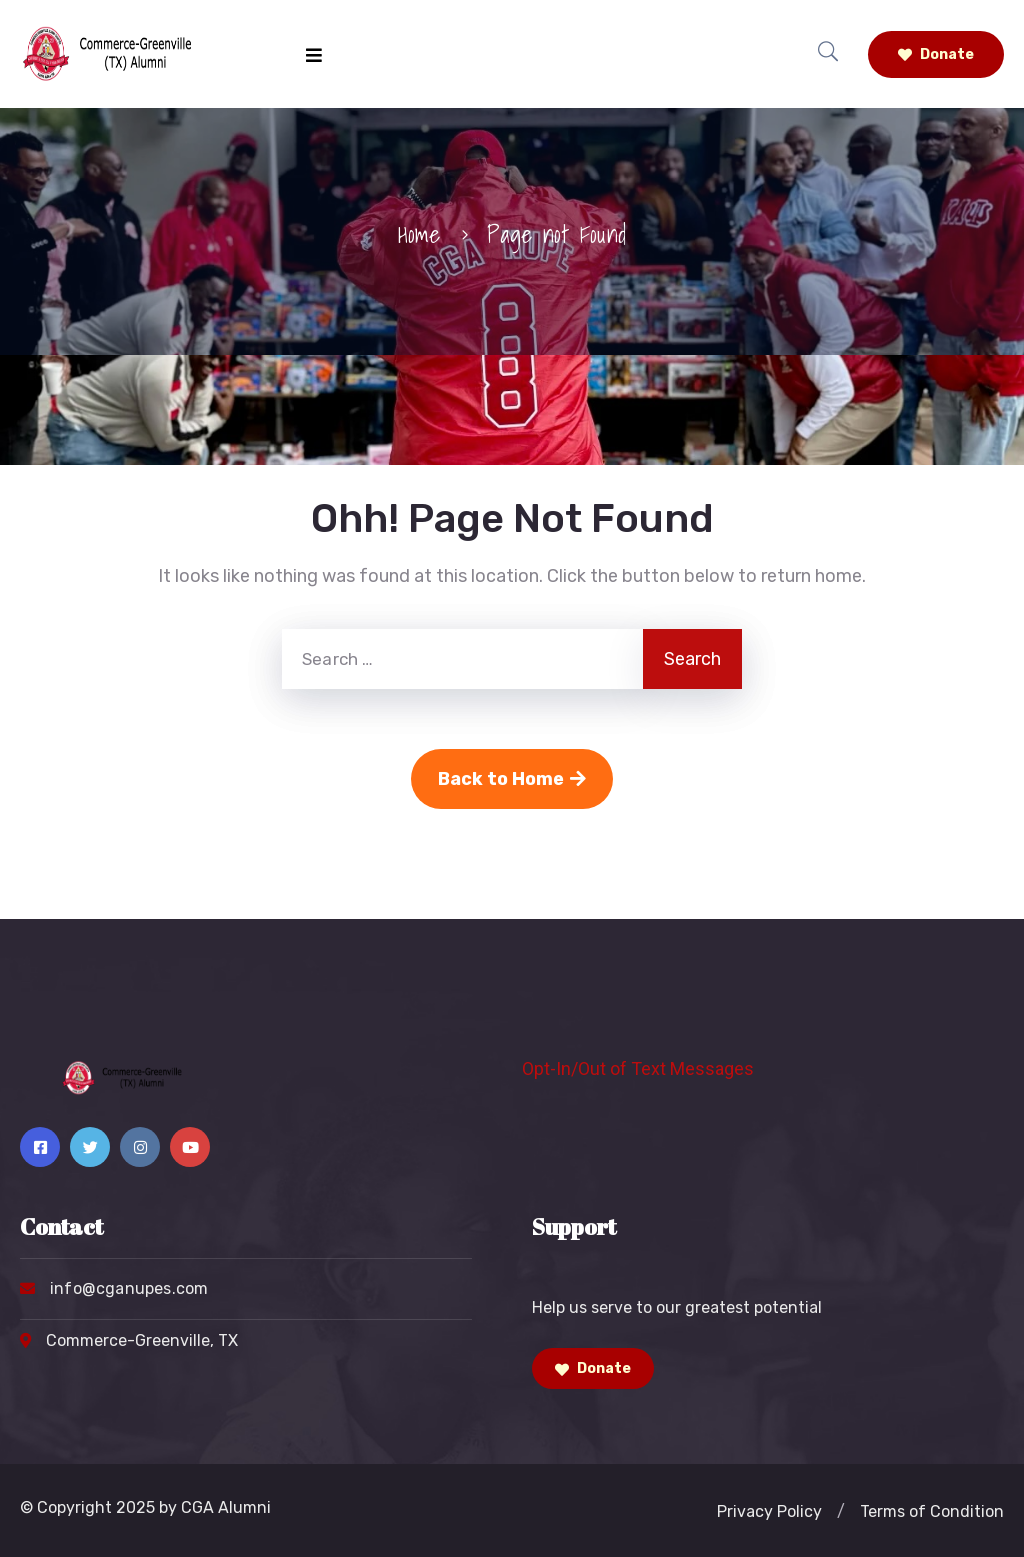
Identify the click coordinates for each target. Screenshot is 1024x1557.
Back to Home (512, 779)
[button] (841, 1512)
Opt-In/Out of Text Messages (638, 1068)
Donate (936, 54)
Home (419, 234)
